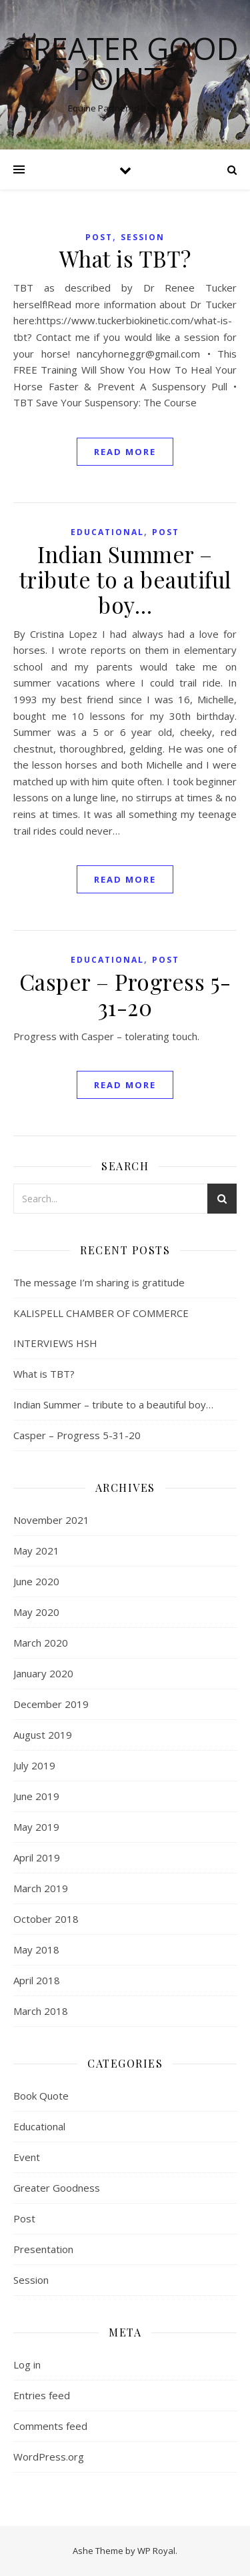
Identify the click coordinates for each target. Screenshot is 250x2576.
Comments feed (50, 2426)
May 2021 (36, 1550)
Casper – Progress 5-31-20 (125, 994)
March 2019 (40, 1888)
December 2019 (51, 1704)
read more (125, 452)
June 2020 (36, 1581)
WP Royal (156, 2551)
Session (143, 237)
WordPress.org (48, 2456)
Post (99, 237)
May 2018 (36, 1949)
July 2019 (34, 1765)
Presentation (43, 2249)
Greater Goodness (56, 2187)
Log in (27, 2364)
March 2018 (40, 2011)
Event (26, 2157)
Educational (107, 532)
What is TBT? (125, 258)
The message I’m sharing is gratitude (99, 1282)
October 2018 (46, 1918)
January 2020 (43, 1673)
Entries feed (41, 2395)
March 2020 (40, 1642)
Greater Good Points (125, 63)
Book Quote (41, 2095)
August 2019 (42, 1734)
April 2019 (36, 1857)
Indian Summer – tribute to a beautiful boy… (125, 579)
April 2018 (36, 1980)
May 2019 (36, 1826)
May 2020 (36, 1612)
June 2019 (36, 1796)
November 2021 (51, 1520)
